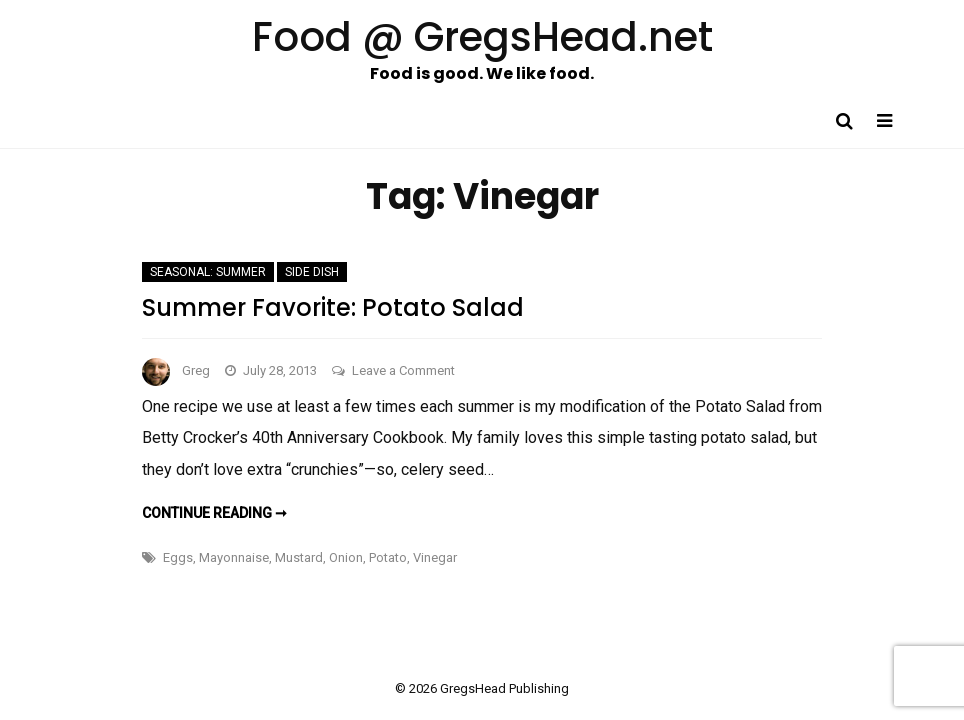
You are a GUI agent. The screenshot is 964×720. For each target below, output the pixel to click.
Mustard (299, 557)
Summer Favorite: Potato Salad (333, 307)
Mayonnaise (234, 557)
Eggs (178, 557)
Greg (196, 370)
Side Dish (312, 272)
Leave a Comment (403, 370)
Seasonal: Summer (208, 272)
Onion (346, 557)
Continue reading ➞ (214, 513)
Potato (388, 557)
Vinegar (435, 557)
